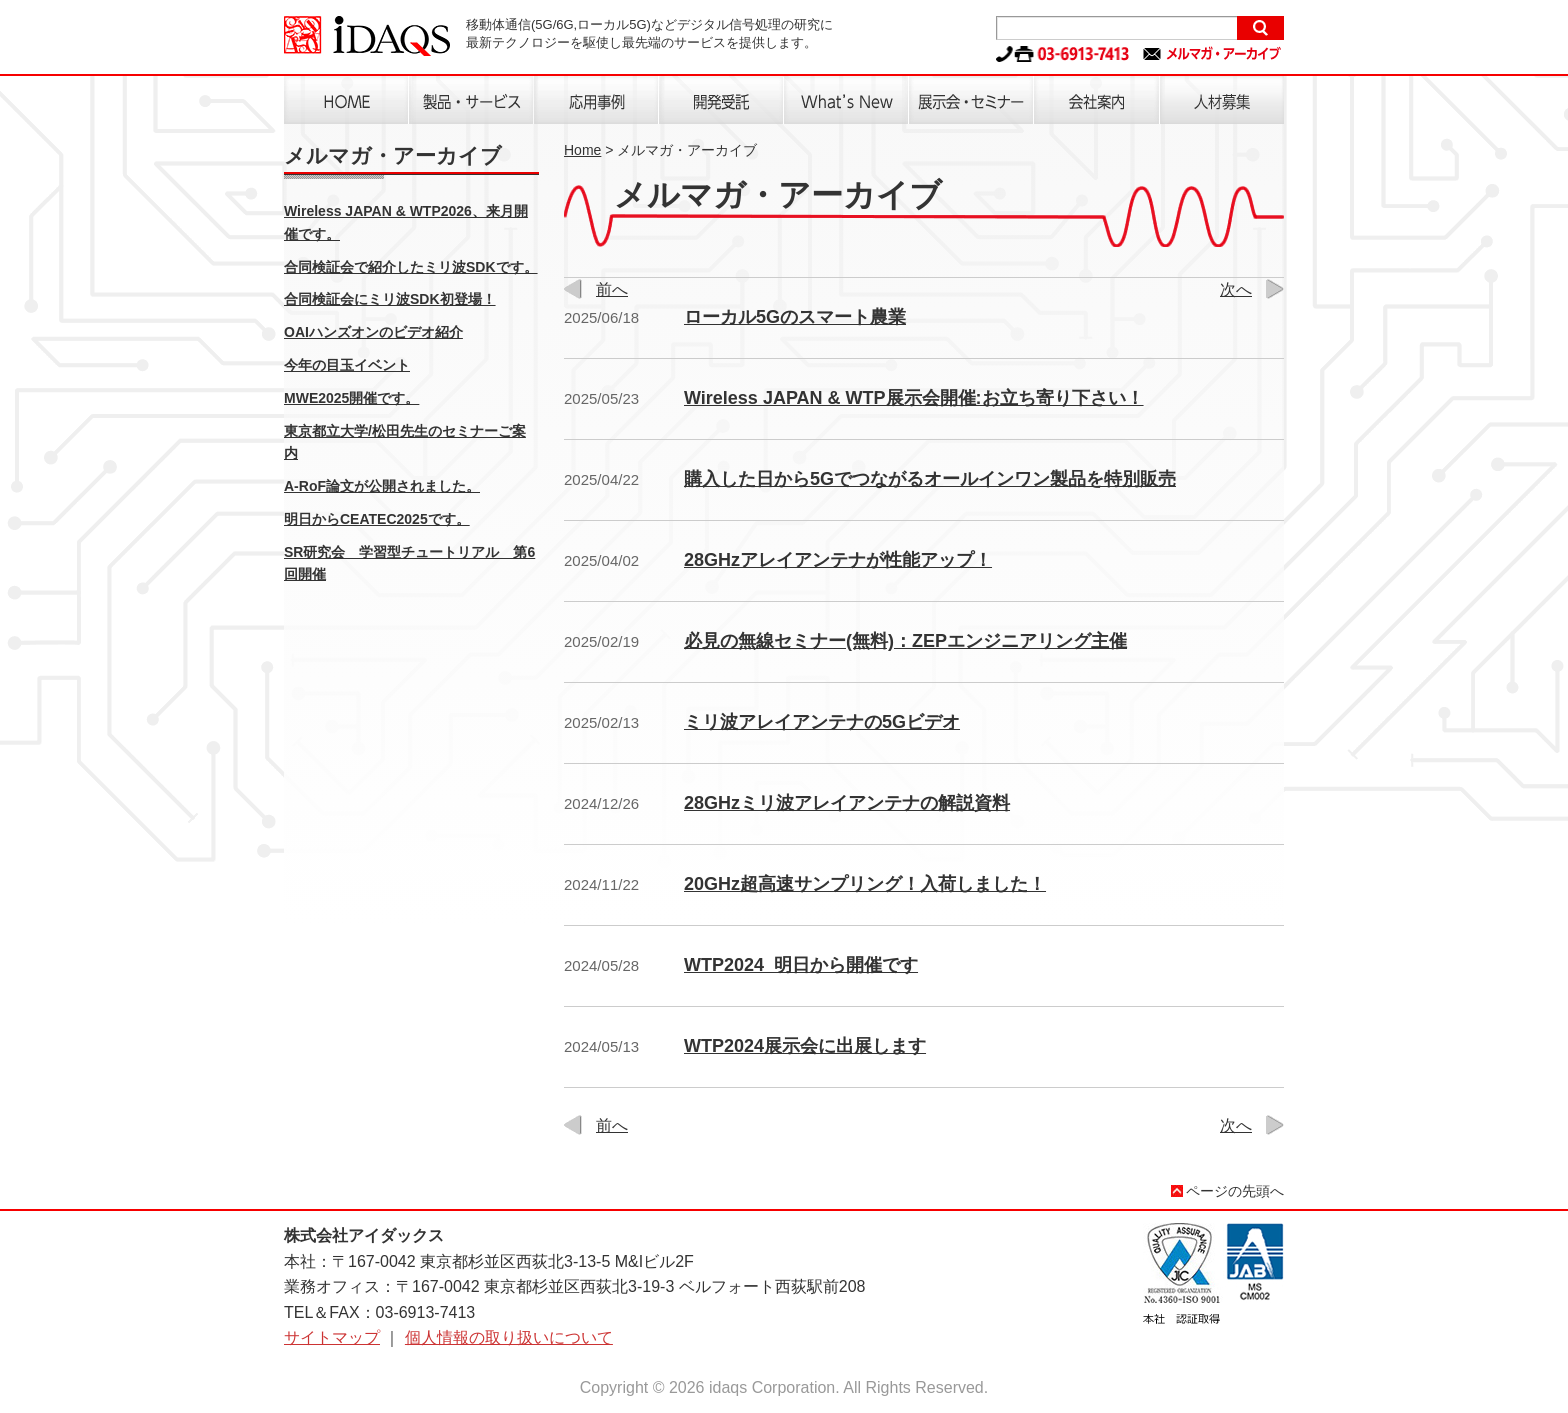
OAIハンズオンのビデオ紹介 (373, 332)
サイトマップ (332, 1337)
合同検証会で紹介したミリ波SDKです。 (411, 267)
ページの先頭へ (1235, 1191)
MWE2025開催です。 (351, 398)
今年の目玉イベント (347, 365)
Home (582, 150)
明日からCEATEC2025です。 (377, 519)
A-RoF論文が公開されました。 (382, 486)
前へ (612, 289)
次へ (1236, 289)
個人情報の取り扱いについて (509, 1337)
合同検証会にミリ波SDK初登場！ (390, 299)
